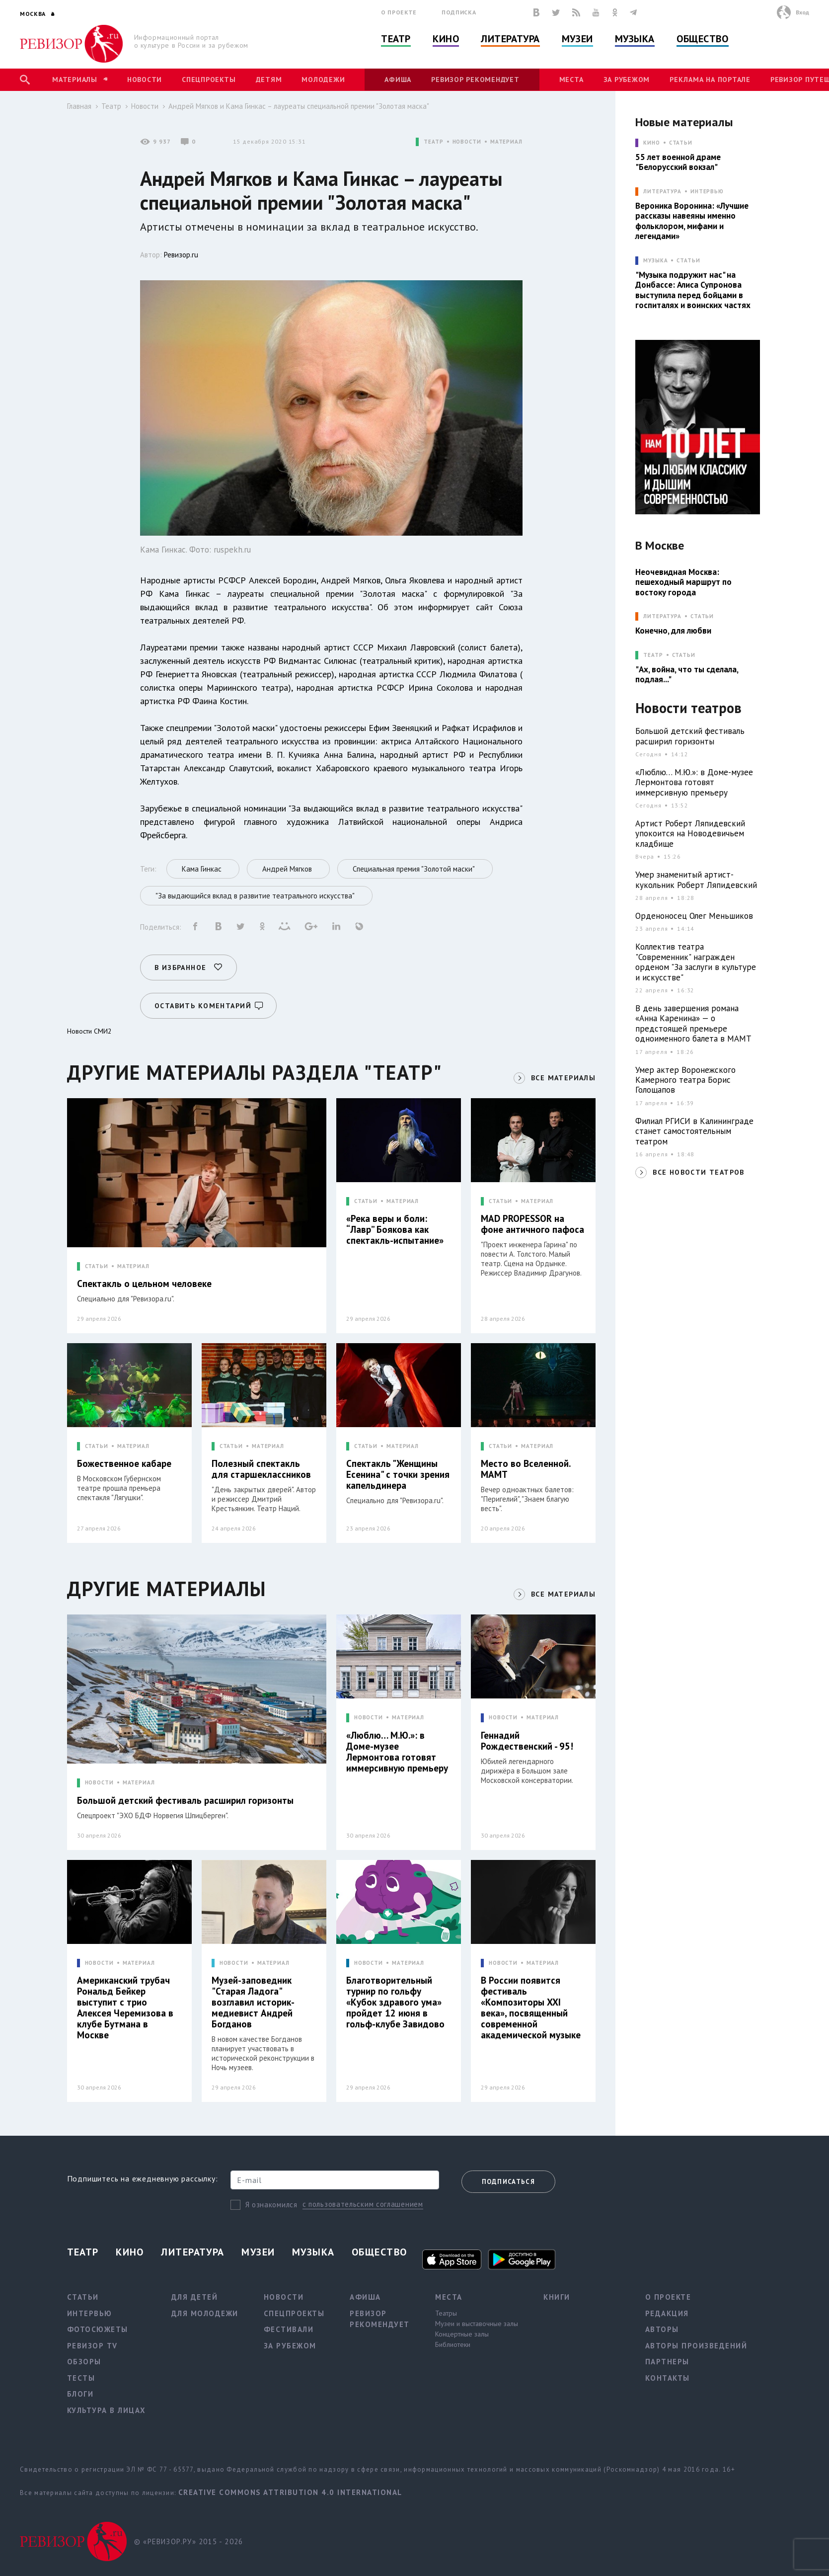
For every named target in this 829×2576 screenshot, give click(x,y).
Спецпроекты (208, 79)
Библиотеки (452, 2344)
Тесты (81, 2378)
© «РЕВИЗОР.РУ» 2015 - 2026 (188, 2541)
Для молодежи (204, 2313)
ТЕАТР (433, 142)
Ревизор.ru (181, 254)
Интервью (707, 191)
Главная (79, 106)
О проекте (399, 12)
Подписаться (508, 2181)
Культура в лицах (106, 2410)
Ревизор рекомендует (475, 79)
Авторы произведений (696, 2345)
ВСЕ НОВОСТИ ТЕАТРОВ (699, 1172)
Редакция (667, 2313)
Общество (702, 38)
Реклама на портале (710, 79)
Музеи (577, 38)
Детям (269, 79)
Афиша (397, 79)
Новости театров (688, 708)
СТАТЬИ (96, 1266)
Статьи (680, 143)
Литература (510, 38)
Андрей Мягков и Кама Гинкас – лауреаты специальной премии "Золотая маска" (298, 106)
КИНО (651, 143)
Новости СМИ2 (89, 1031)
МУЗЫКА (655, 260)
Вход (802, 12)
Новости (144, 79)
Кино (446, 38)
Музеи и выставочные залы (476, 2323)
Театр (396, 38)
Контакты (667, 2378)
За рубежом (626, 79)
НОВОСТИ (466, 142)
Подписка (459, 12)
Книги (556, 2297)
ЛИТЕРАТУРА (662, 191)
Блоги (80, 2394)
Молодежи (323, 79)
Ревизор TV (92, 2345)
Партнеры (667, 2361)
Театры (446, 2313)
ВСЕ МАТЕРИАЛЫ (563, 1077)
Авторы (662, 2329)
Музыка (635, 38)
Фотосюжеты (97, 2329)
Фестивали (289, 2329)
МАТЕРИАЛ (506, 142)
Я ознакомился (271, 2204)
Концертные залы (462, 2334)
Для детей (194, 2297)
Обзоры (84, 2361)
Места (571, 79)
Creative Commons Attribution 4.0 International (290, 2492)
